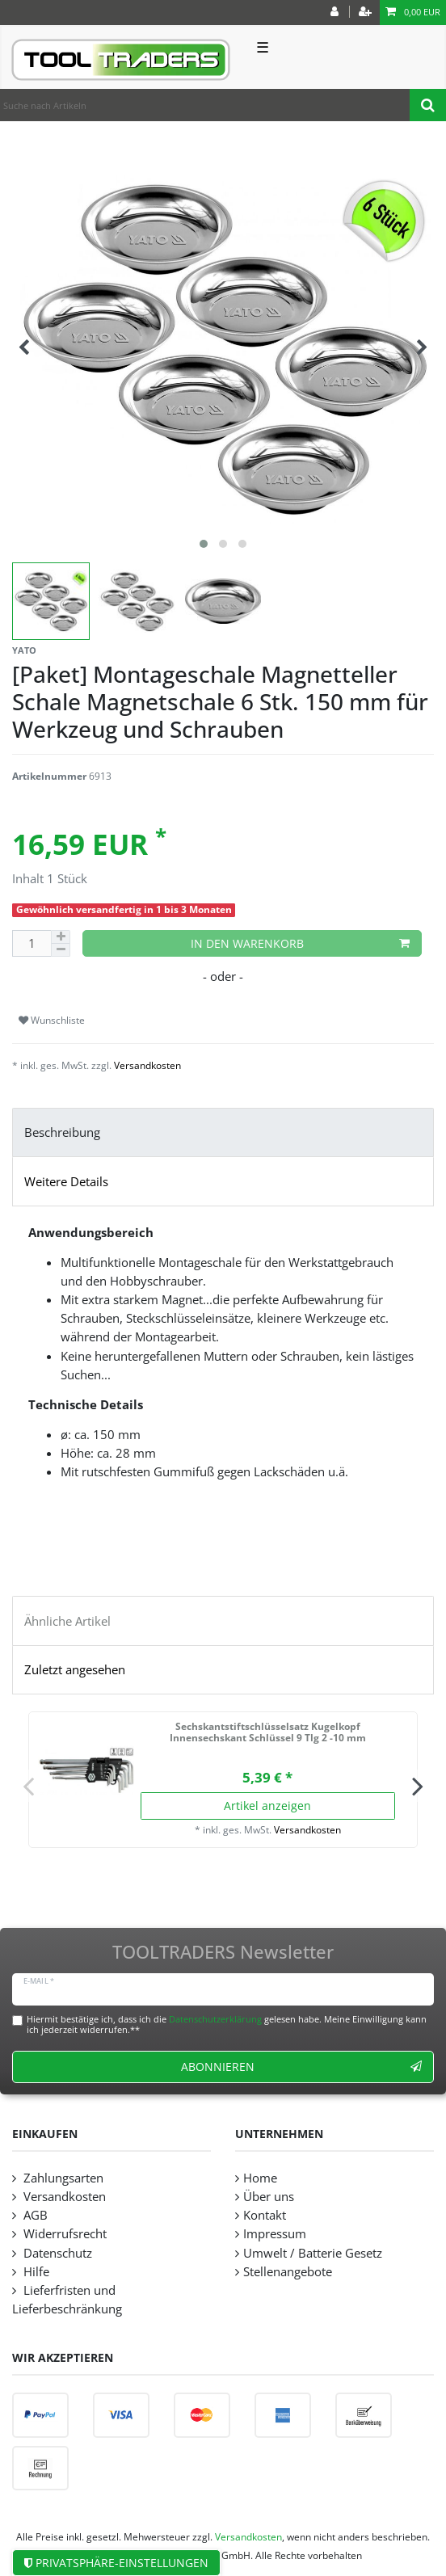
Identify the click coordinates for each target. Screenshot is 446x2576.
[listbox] (86, 1769)
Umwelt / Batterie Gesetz (312, 2253)
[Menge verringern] (60, 950)
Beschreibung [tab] (62, 1132)
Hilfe (34, 2271)
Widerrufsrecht (63, 2233)
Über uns (268, 2196)
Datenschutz (56, 2253)
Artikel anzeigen (267, 1805)
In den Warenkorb (300, 943)
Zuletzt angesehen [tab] (74, 1669)
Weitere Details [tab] (66, 1181)
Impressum (274, 2233)
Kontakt (264, 2215)
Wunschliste (52, 1020)
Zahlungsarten (61, 2178)
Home (260, 2178)
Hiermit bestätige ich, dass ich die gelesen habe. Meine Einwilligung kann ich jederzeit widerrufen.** (227, 2024)
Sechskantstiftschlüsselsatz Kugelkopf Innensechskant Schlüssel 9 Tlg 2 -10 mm (268, 1733)
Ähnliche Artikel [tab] (67, 1621)
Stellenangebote (287, 2271)
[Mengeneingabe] (31, 943)
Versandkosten (147, 1065)
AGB (34, 2215)
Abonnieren (302, 2066)
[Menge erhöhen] (60, 937)
